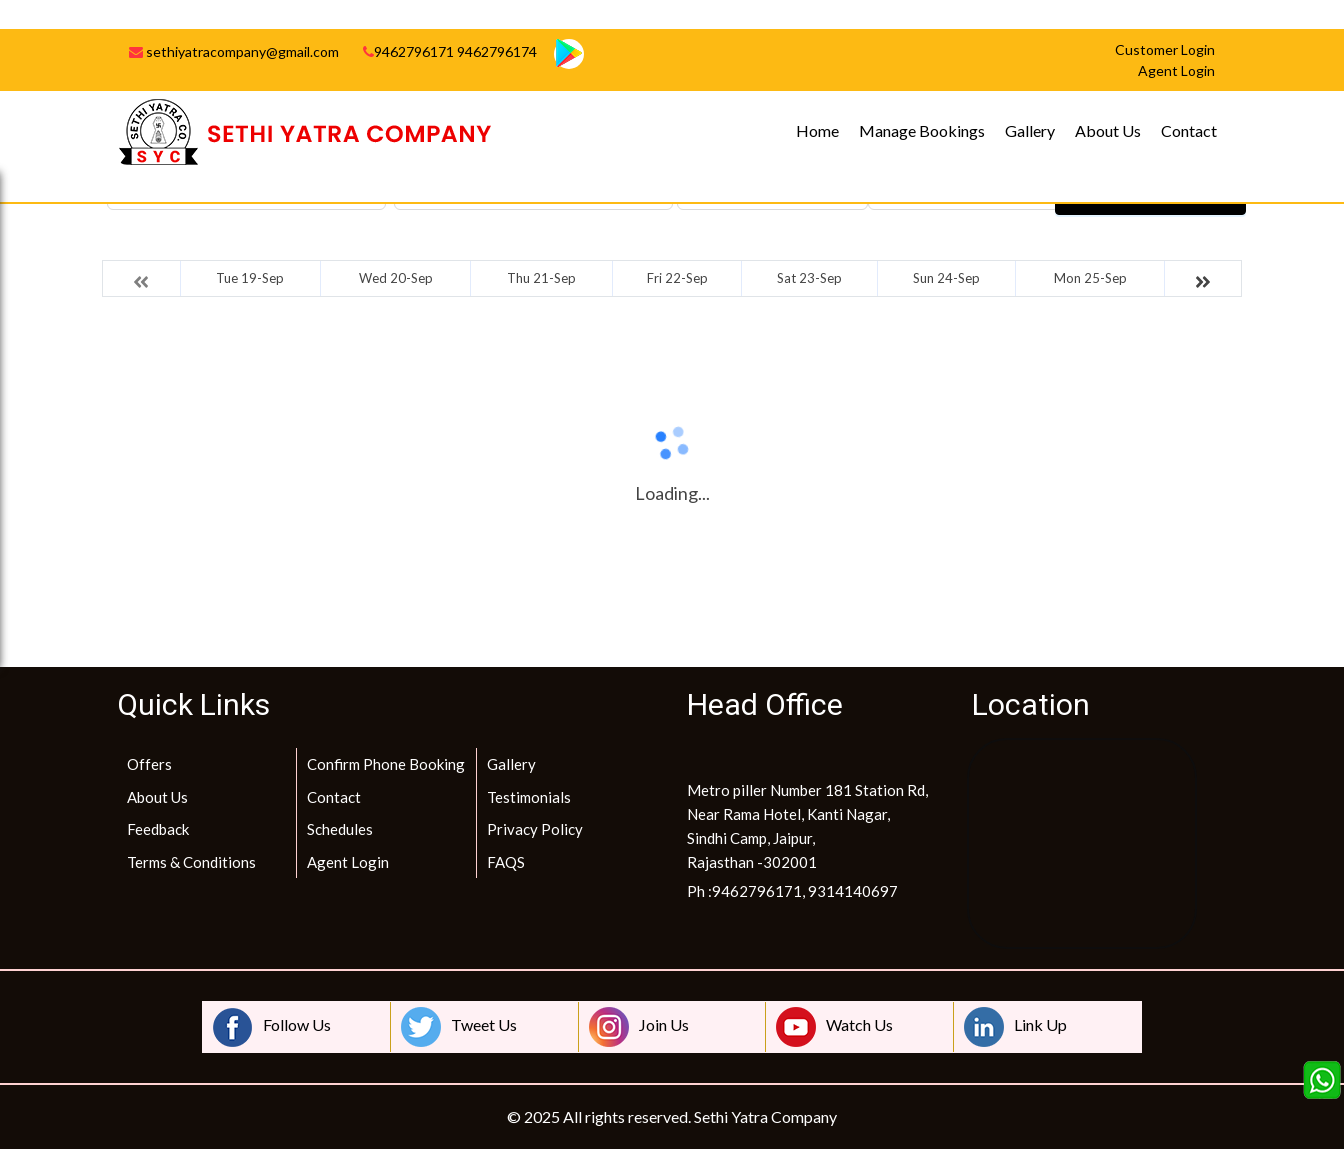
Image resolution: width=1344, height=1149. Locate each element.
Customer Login (1165, 49)
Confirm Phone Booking (386, 764)
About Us (1108, 130)
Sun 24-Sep (946, 278)
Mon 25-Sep (1090, 278)
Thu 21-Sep (541, 278)
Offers (149, 764)
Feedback (158, 829)
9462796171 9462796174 (450, 51)
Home (817, 130)
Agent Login (348, 862)
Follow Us (272, 1027)
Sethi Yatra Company (765, 1116)
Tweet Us (459, 1027)
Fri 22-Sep (677, 278)
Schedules (340, 829)
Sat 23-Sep (809, 278)
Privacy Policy (535, 829)
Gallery (1030, 130)
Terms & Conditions (191, 862)
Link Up (1015, 1027)
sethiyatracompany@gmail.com (234, 51)
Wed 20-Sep (396, 278)
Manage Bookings (922, 130)
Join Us (639, 1027)
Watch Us (834, 1027)
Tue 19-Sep (250, 278)
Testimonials (529, 797)
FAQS (506, 862)
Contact (1189, 130)
